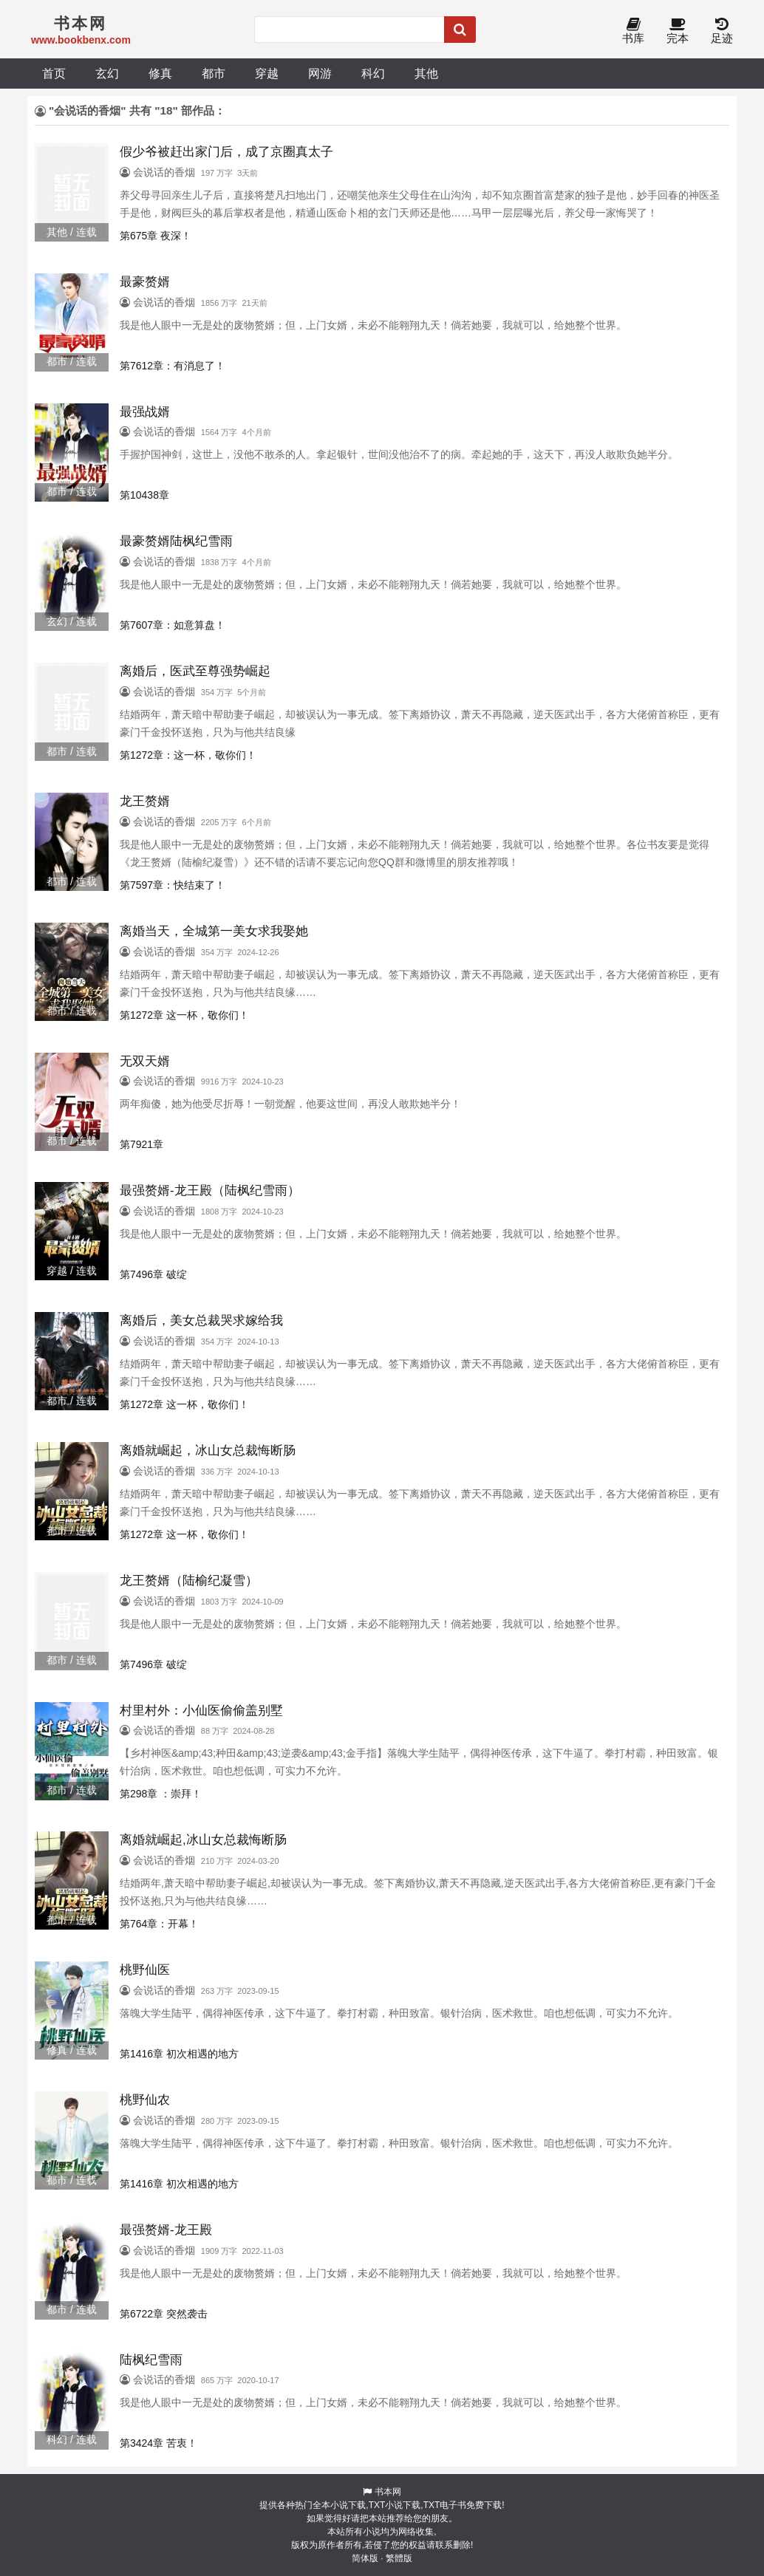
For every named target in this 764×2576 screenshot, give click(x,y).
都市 (213, 73)
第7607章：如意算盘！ (172, 625)
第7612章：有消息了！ (172, 366)
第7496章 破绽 (153, 1274)
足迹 (722, 31)
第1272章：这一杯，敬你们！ (188, 755)
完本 (677, 31)
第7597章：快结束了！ (172, 885)
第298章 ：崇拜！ (161, 1794)
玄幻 (107, 73)
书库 (633, 31)
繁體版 (399, 2558)
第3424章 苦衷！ (158, 2443)
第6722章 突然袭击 (164, 2314)
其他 (426, 73)
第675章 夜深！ (155, 236)
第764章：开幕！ (159, 1924)
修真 (160, 73)
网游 (320, 73)
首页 (54, 73)
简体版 (365, 2558)
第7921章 (141, 1144)
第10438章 (144, 495)
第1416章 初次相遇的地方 (179, 2054)
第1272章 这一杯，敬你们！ (184, 1015)
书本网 (388, 2492)
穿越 (267, 73)
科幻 (373, 73)
